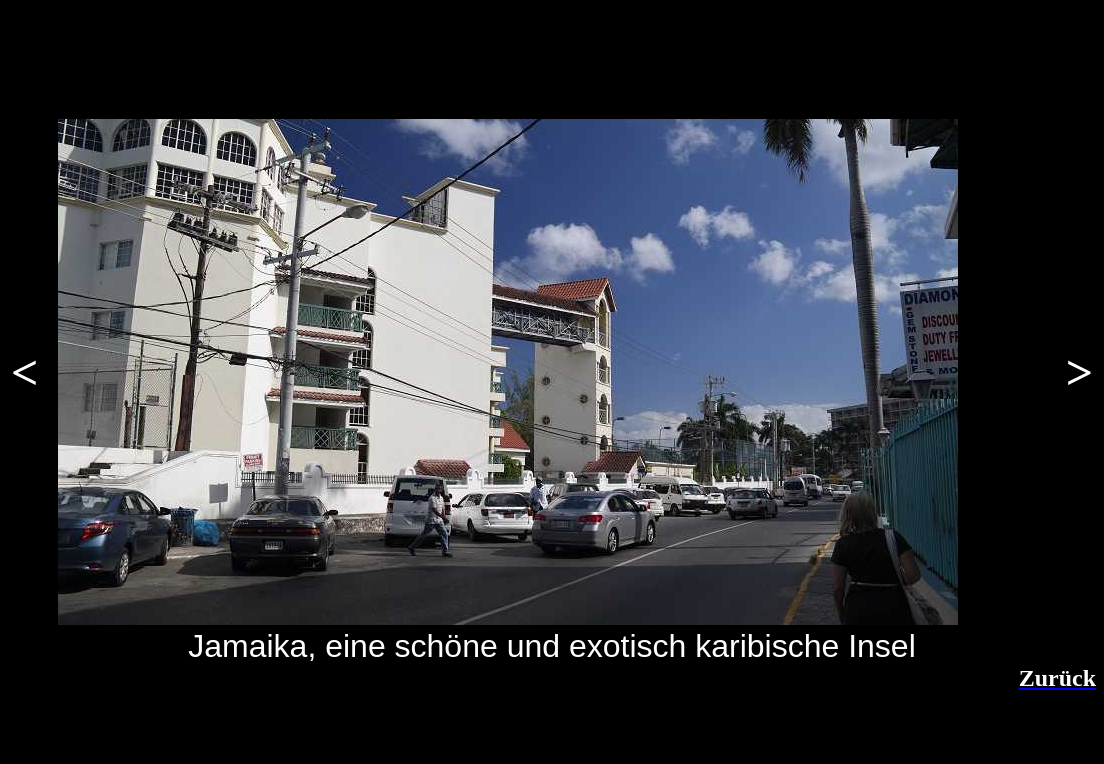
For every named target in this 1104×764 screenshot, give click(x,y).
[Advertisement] (265, 722)
